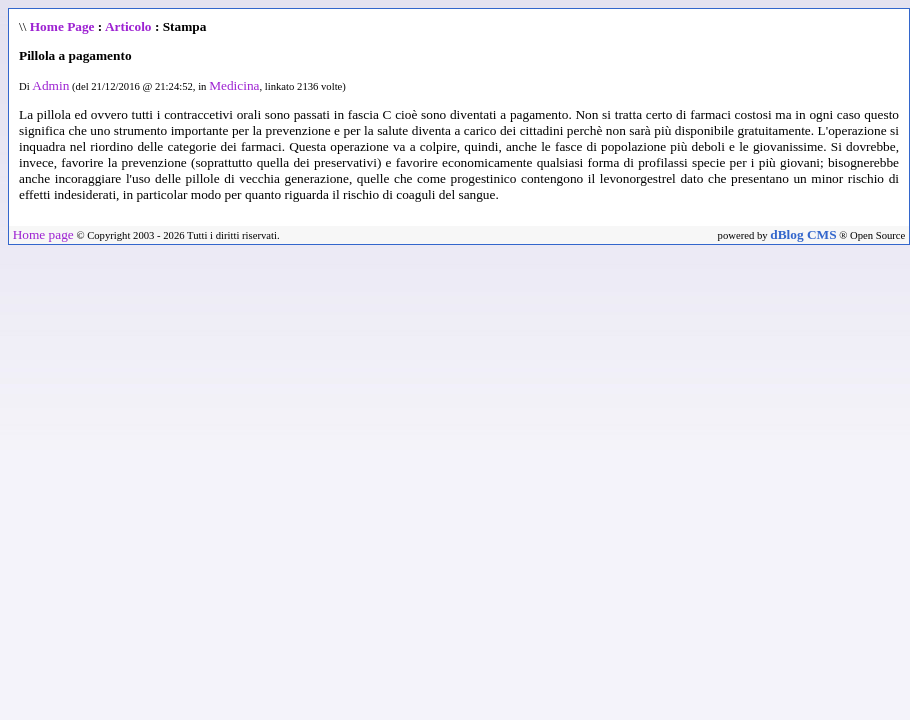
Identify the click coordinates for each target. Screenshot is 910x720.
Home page (43, 234)
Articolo (128, 26)
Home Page (62, 26)
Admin (50, 85)
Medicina (234, 85)
